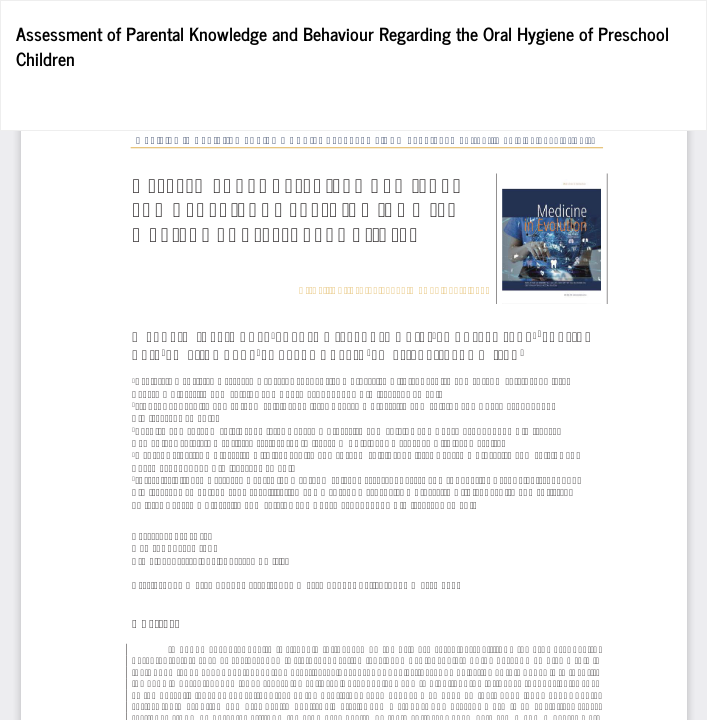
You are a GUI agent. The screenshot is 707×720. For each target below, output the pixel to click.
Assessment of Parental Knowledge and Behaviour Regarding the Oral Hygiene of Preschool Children (342, 46)
